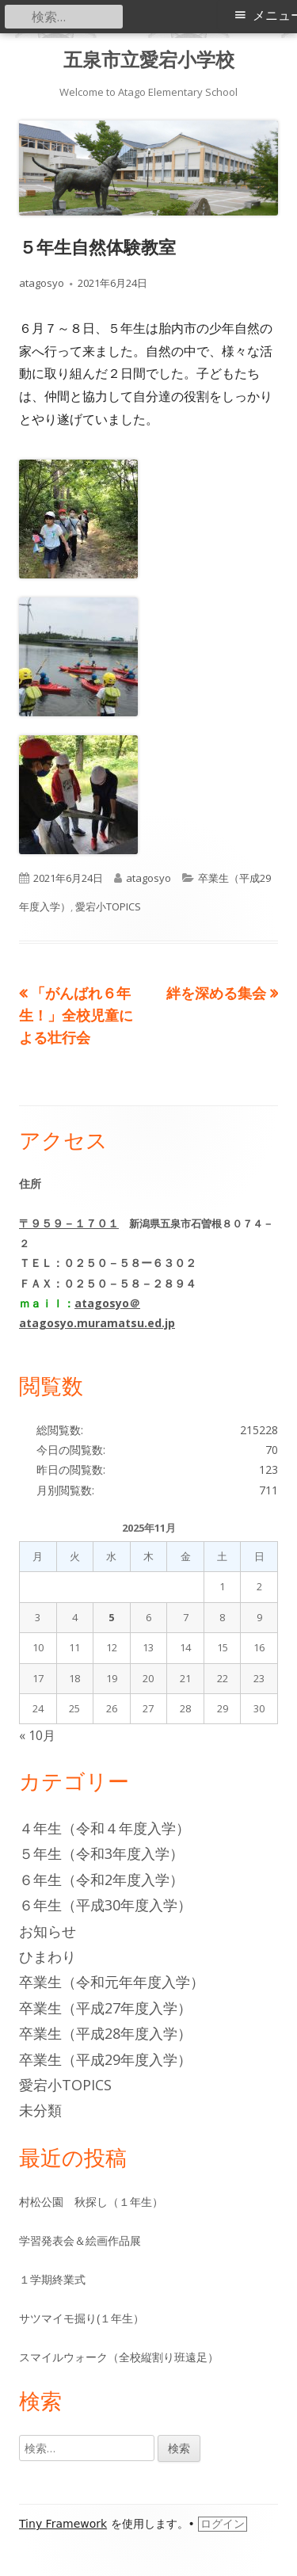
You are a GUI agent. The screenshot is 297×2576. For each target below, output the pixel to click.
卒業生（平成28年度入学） (105, 2033)
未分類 (40, 2110)
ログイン (222, 2523)
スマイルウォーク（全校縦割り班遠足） (119, 2356)
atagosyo (41, 283)
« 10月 (37, 1735)
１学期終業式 (52, 2279)
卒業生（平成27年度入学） (105, 2007)
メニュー (275, 15)
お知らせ (47, 1931)
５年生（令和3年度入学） (101, 1853)
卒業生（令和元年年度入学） (111, 1981)
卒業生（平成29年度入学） (105, 2059)
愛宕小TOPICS (108, 906)
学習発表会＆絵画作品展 (80, 2240)
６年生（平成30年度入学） (105, 1904)
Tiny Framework (63, 2523)
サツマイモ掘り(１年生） (81, 2318)
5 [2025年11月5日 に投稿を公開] (111, 1617)
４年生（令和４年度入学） (104, 1828)
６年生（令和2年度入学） (101, 1879)
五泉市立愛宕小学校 (148, 60)
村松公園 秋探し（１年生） (91, 2201)
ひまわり (47, 1956)
